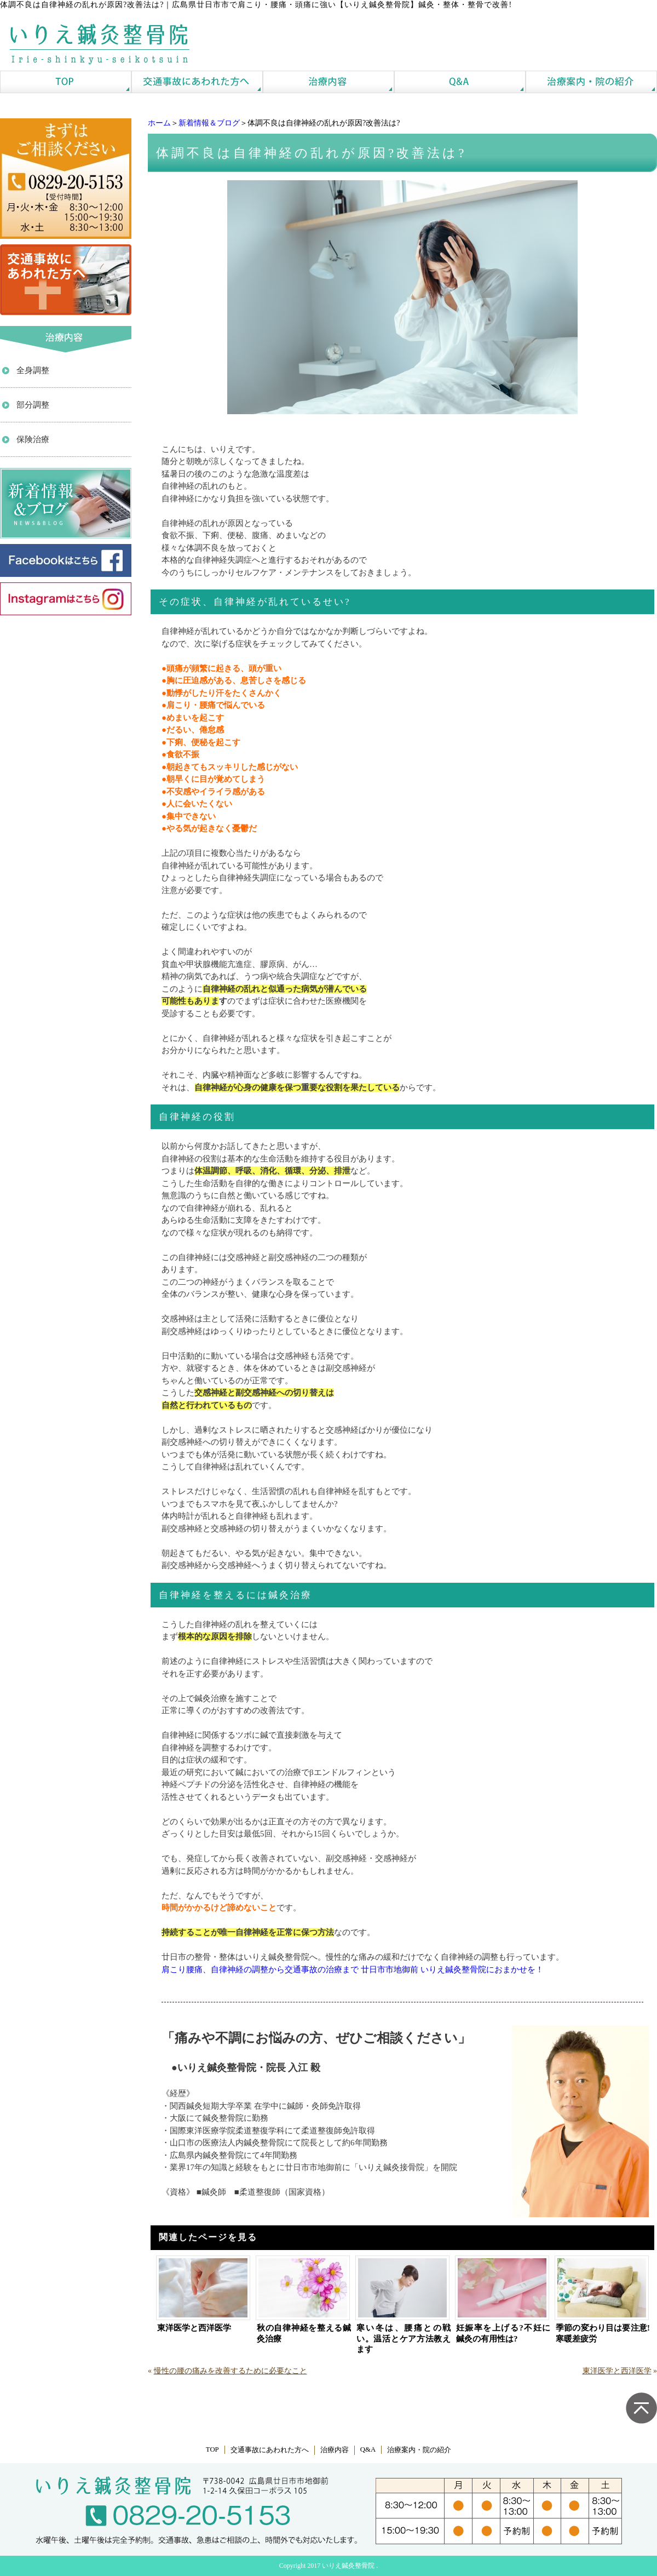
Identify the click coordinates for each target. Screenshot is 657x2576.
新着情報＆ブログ (209, 123)
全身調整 (32, 370)
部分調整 (32, 404)
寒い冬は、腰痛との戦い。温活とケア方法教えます (403, 2338)
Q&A (368, 2449)
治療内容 (334, 2450)
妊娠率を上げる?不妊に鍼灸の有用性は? (503, 2333)
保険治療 (32, 439)
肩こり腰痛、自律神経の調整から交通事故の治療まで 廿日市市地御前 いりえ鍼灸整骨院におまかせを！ (353, 1969)
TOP (212, 2449)
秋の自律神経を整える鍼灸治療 (304, 2333)
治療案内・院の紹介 (419, 2450)
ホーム (159, 123)
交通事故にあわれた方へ (269, 2450)
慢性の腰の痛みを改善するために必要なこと (230, 2371)
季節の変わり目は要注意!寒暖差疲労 (603, 2333)
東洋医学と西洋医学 (194, 2327)
